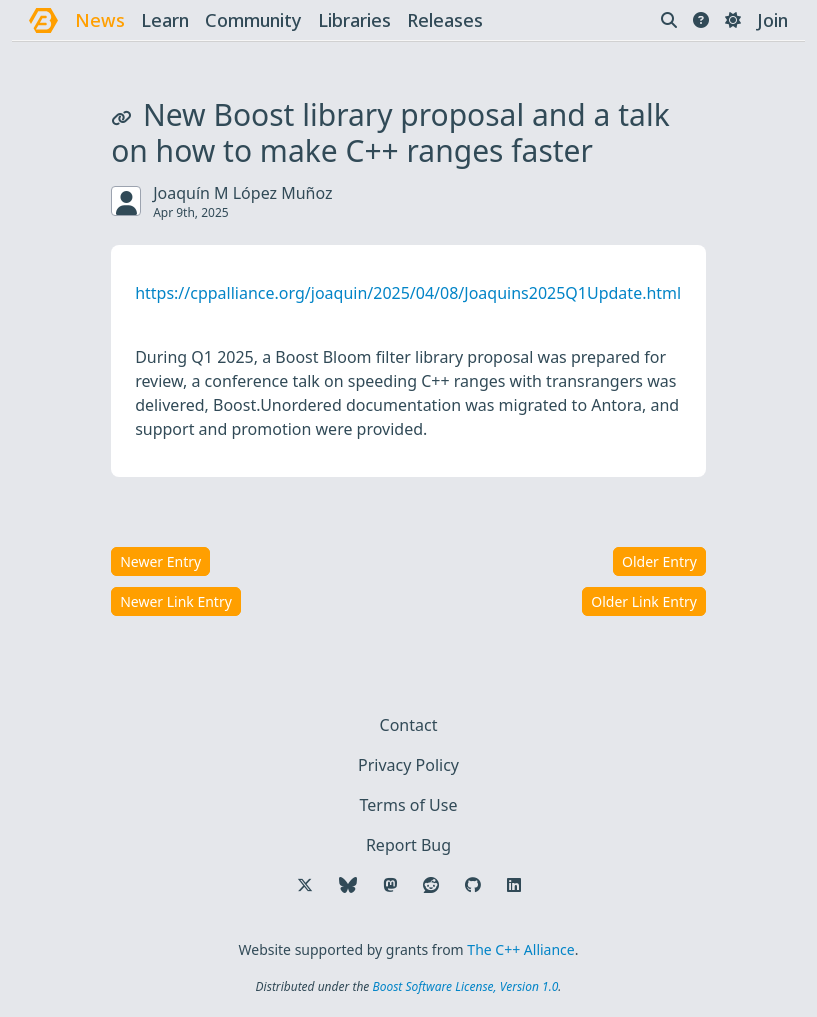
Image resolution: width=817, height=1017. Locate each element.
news (100, 20)
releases (445, 20)
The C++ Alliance (520, 949)
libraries (354, 20)
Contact (409, 725)
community (253, 20)
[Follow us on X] (305, 885)
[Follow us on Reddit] (431, 885)
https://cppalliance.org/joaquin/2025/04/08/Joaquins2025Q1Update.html (408, 293)
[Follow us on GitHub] (473, 885)
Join (772, 20)
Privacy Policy (408, 765)
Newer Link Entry (176, 601)
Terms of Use (409, 805)
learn (165, 20)
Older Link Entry (644, 601)
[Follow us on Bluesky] (348, 885)
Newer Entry (160, 561)
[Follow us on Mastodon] (390, 885)
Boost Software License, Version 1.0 (465, 986)
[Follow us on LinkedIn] (514, 885)
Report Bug (408, 845)
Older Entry (659, 561)
